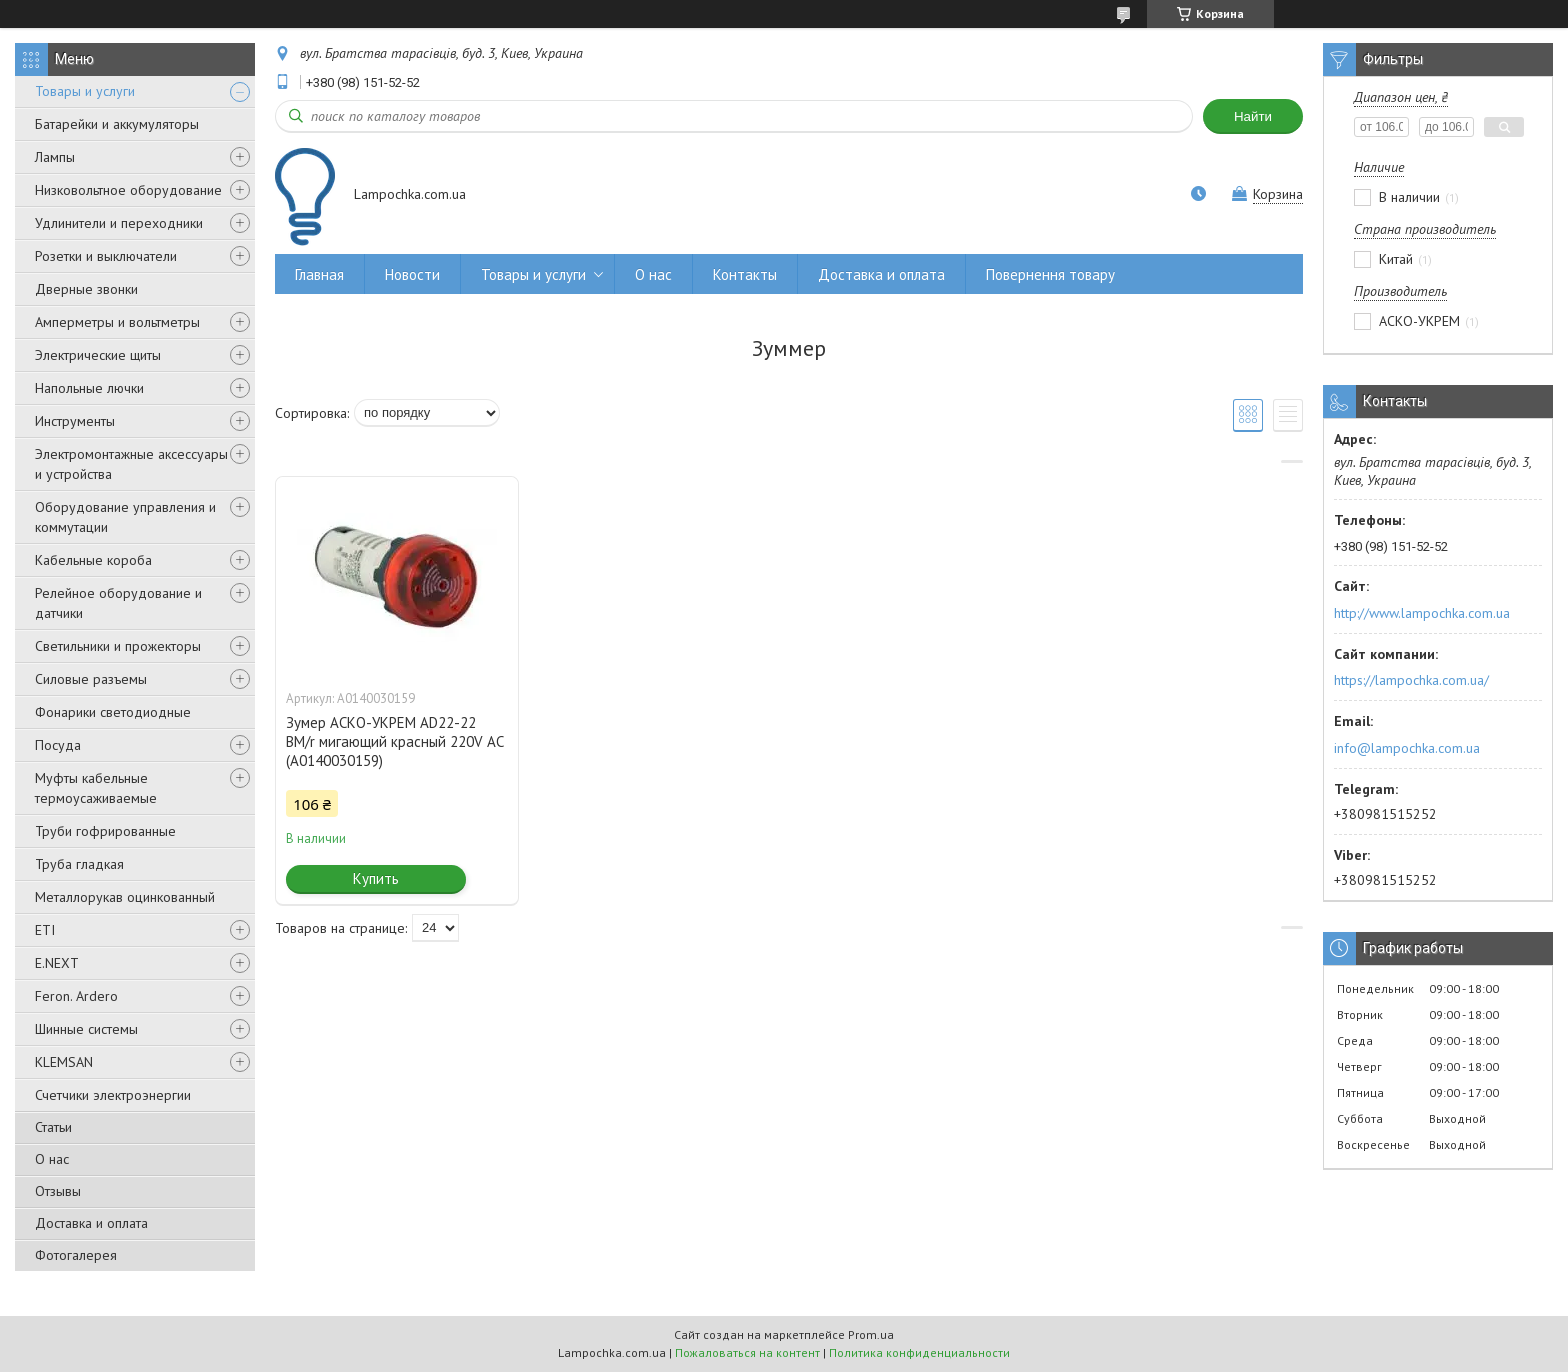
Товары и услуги (85, 91)
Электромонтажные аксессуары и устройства (131, 464)
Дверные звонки (86, 289)
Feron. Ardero (76, 996)
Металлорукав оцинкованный (125, 897)
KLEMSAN (64, 1062)
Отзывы (58, 1191)
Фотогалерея (76, 1255)
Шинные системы (86, 1029)
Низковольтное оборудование (128, 190)
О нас (52, 1159)
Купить (376, 878)
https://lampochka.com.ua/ (1411, 680)
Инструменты (75, 421)
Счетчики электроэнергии (113, 1095)
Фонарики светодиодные (113, 712)
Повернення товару (1050, 274)
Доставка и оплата (91, 1223)
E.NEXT (57, 963)
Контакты (745, 274)
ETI (45, 930)
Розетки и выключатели (106, 256)
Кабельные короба (93, 560)
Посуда (58, 745)
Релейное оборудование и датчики (118, 603)
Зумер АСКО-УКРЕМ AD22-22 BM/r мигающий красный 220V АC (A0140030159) (394, 741)
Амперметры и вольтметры (117, 322)
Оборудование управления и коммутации (125, 517)
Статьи (53, 1127)
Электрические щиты (98, 355)
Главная (319, 274)
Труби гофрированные (105, 831)
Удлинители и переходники (119, 223)
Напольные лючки (89, 388)
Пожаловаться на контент (747, 1352)
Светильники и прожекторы (118, 646)
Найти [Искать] (1253, 116)
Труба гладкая (79, 864)
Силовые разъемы (91, 679)
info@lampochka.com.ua (1407, 748)
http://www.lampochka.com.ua (1422, 613)
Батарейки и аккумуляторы (117, 124)
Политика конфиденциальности (919, 1352)
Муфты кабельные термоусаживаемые (96, 788)
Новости (412, 274)
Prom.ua (871, 1334)
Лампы (55, 157)
